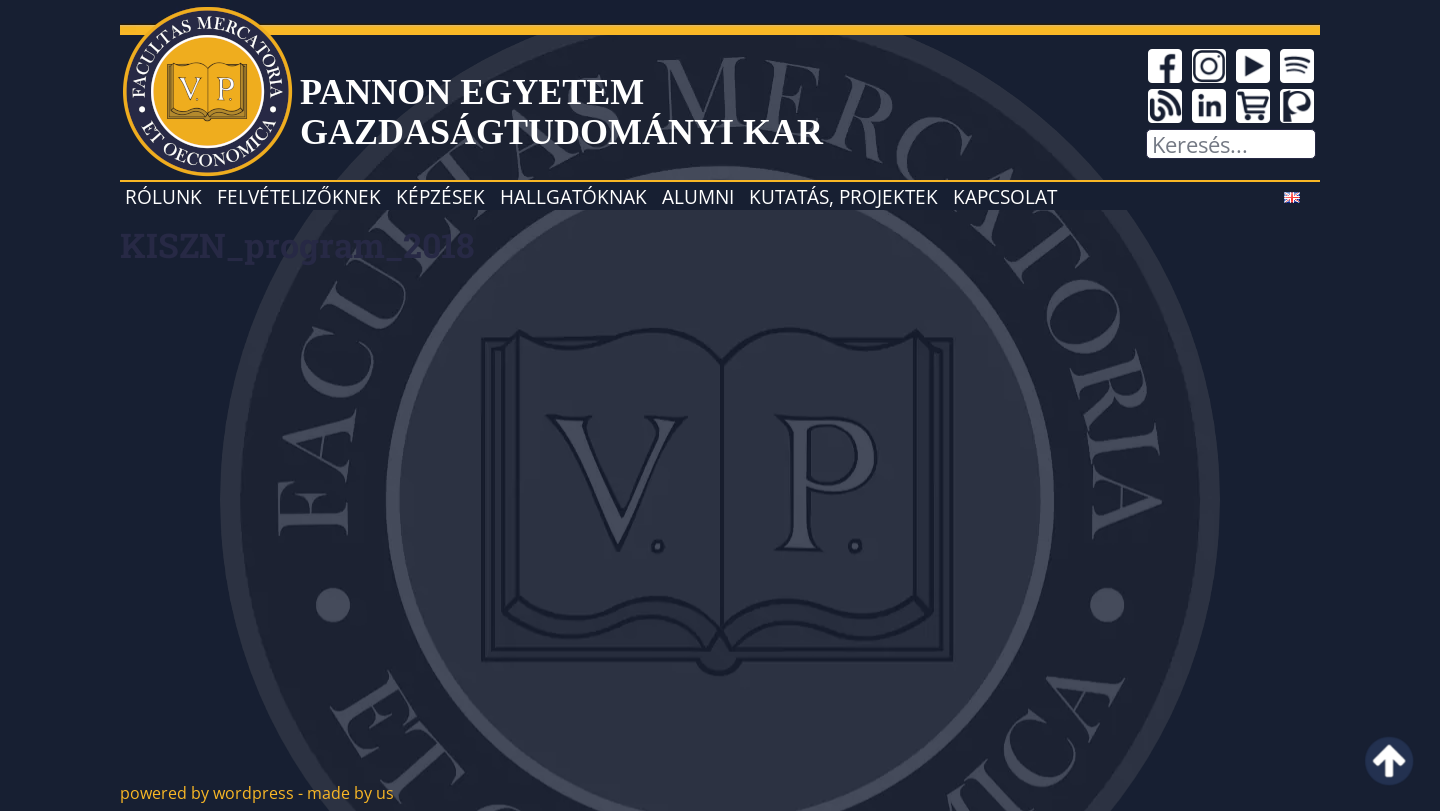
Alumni (698, 196)
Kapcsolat (1005, 196)
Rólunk (163, 196)
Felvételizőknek (299, 196)
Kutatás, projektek (843, 196)
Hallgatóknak (573, 196)
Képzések (440, 196)
